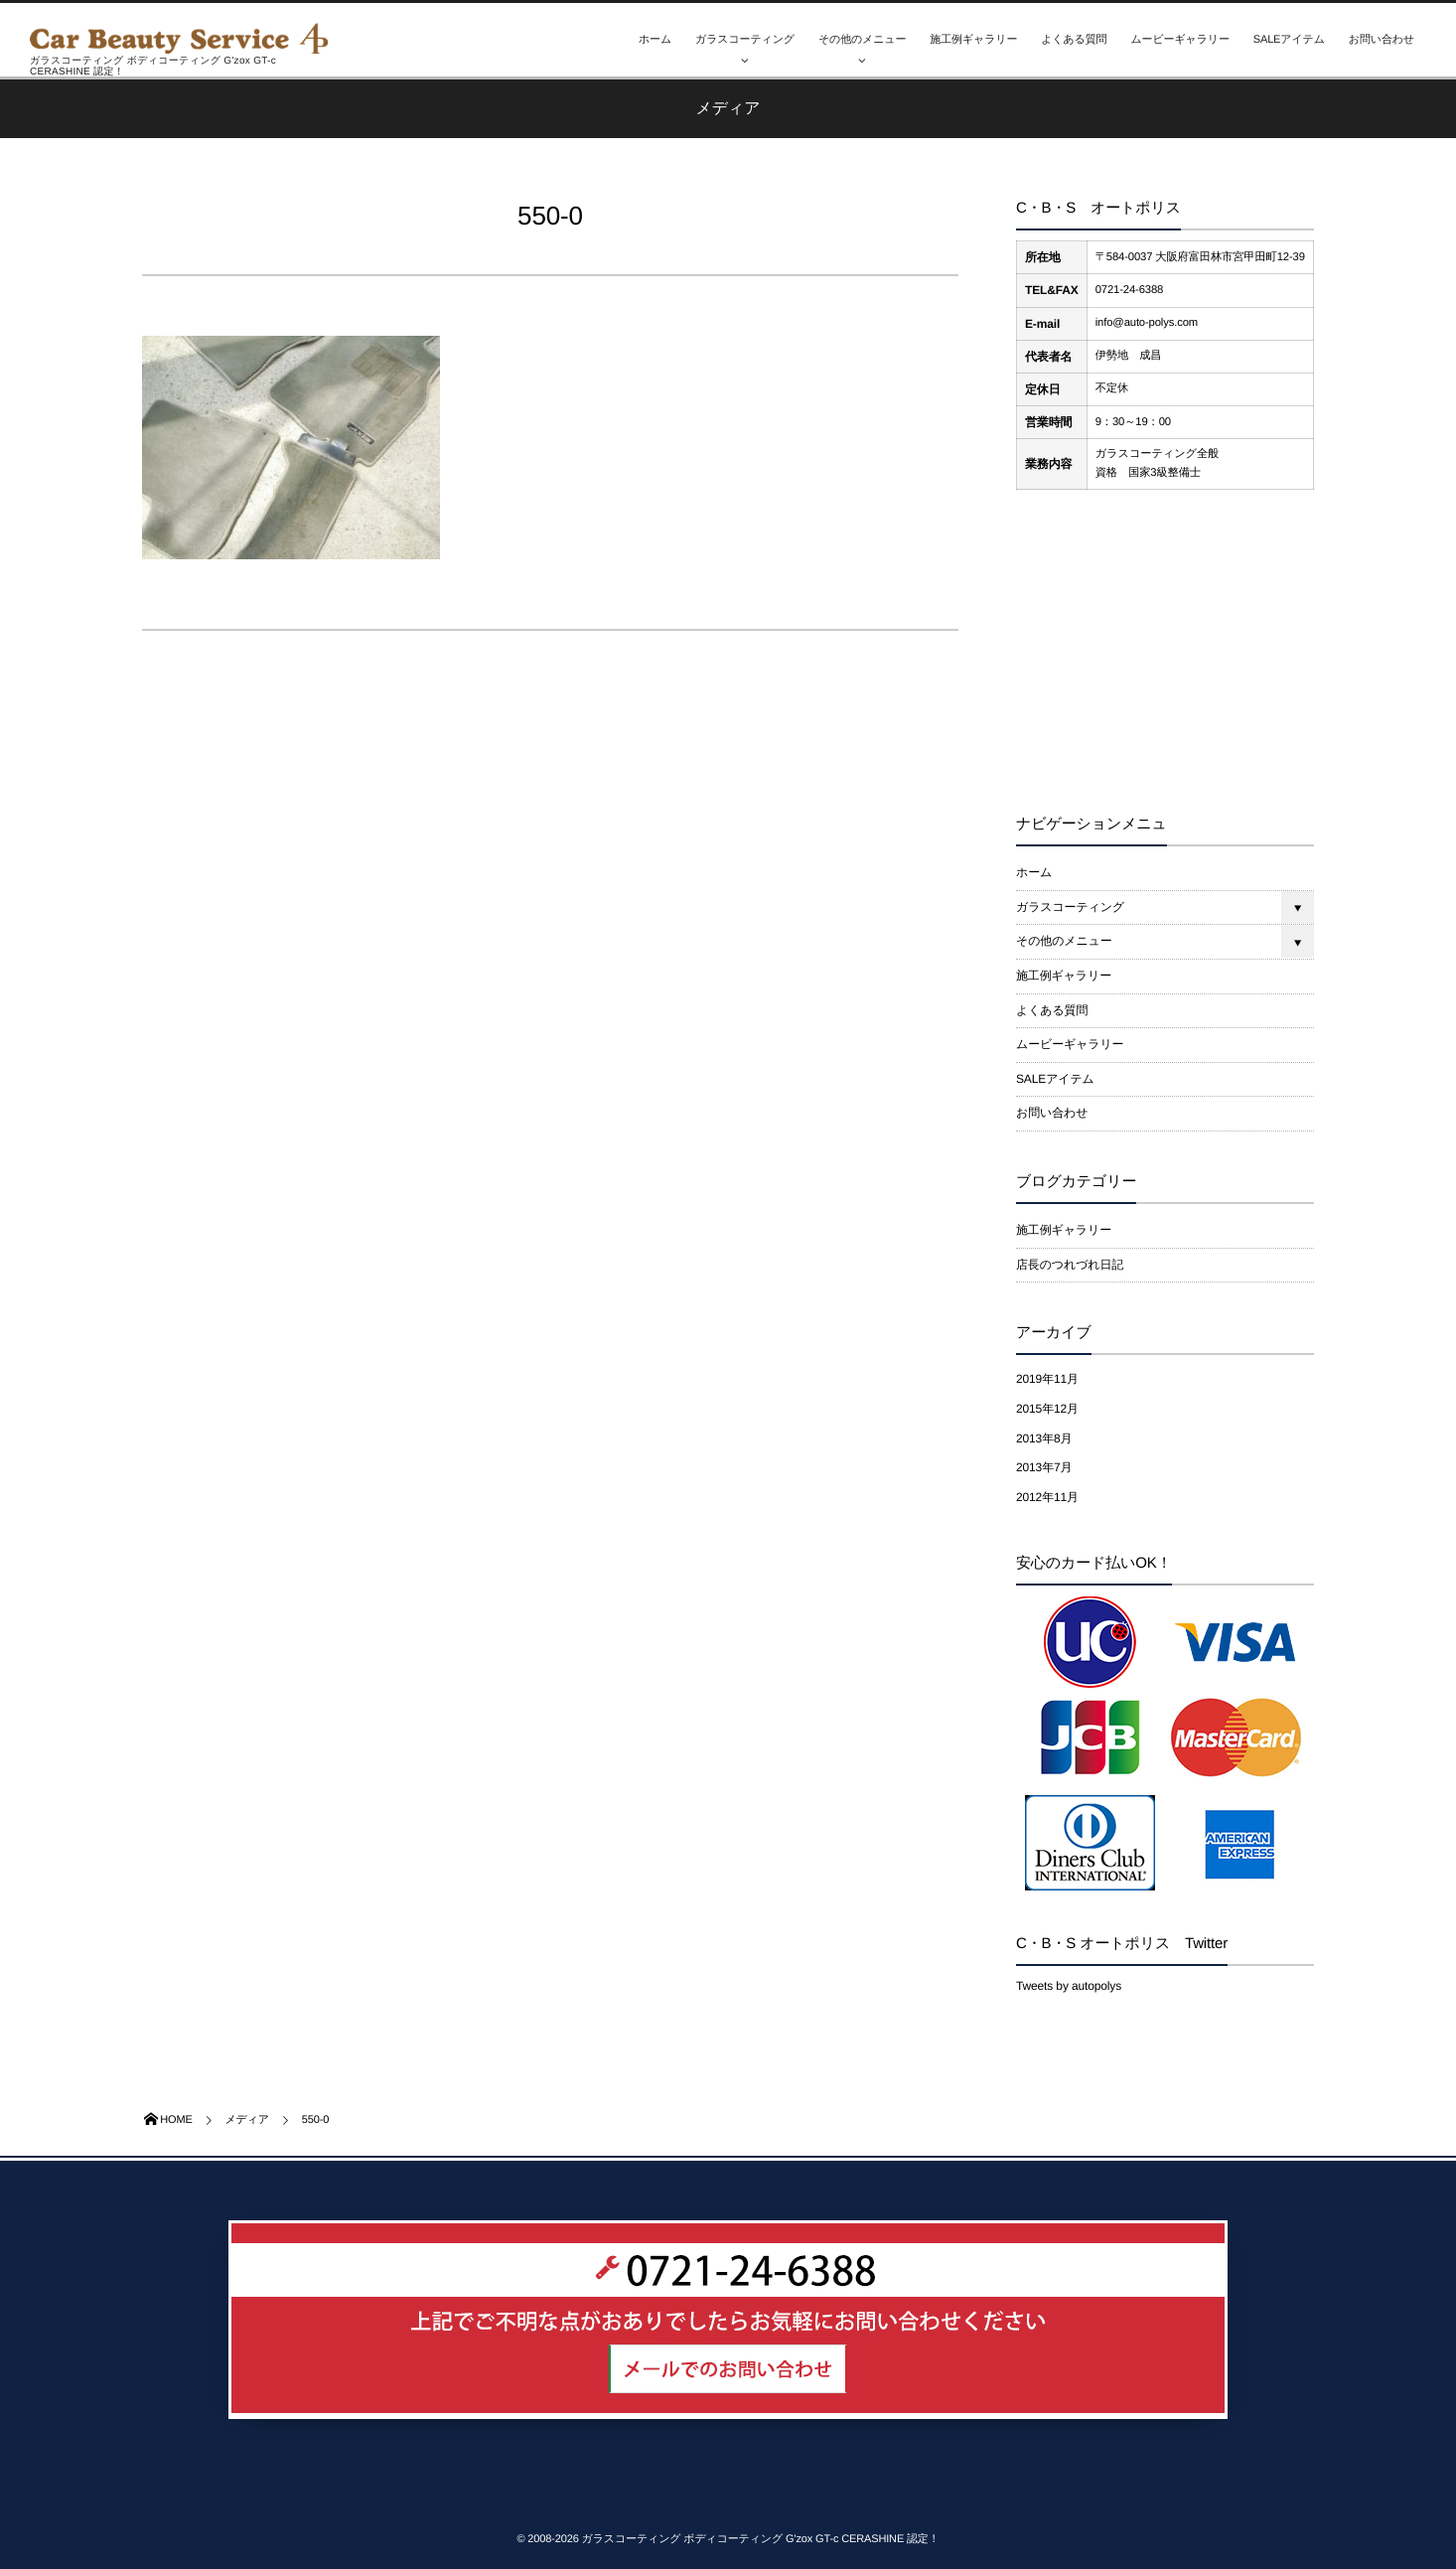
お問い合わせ (1381, 40)
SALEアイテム (1289, 40)
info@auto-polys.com (1146, 323)
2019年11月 (1047, 1379)
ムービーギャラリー (1179, 40)
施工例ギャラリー (973, 40)
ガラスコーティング (745, 40)
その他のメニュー (862, 40)
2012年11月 (1047, 1497)
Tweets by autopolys (1068, 1986)
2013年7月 (1044, 1467)
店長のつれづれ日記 (1069, 1265)
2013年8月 (1044, 1438)
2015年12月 (1047, 1409)
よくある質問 (1073, 40)
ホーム (655, 40)
